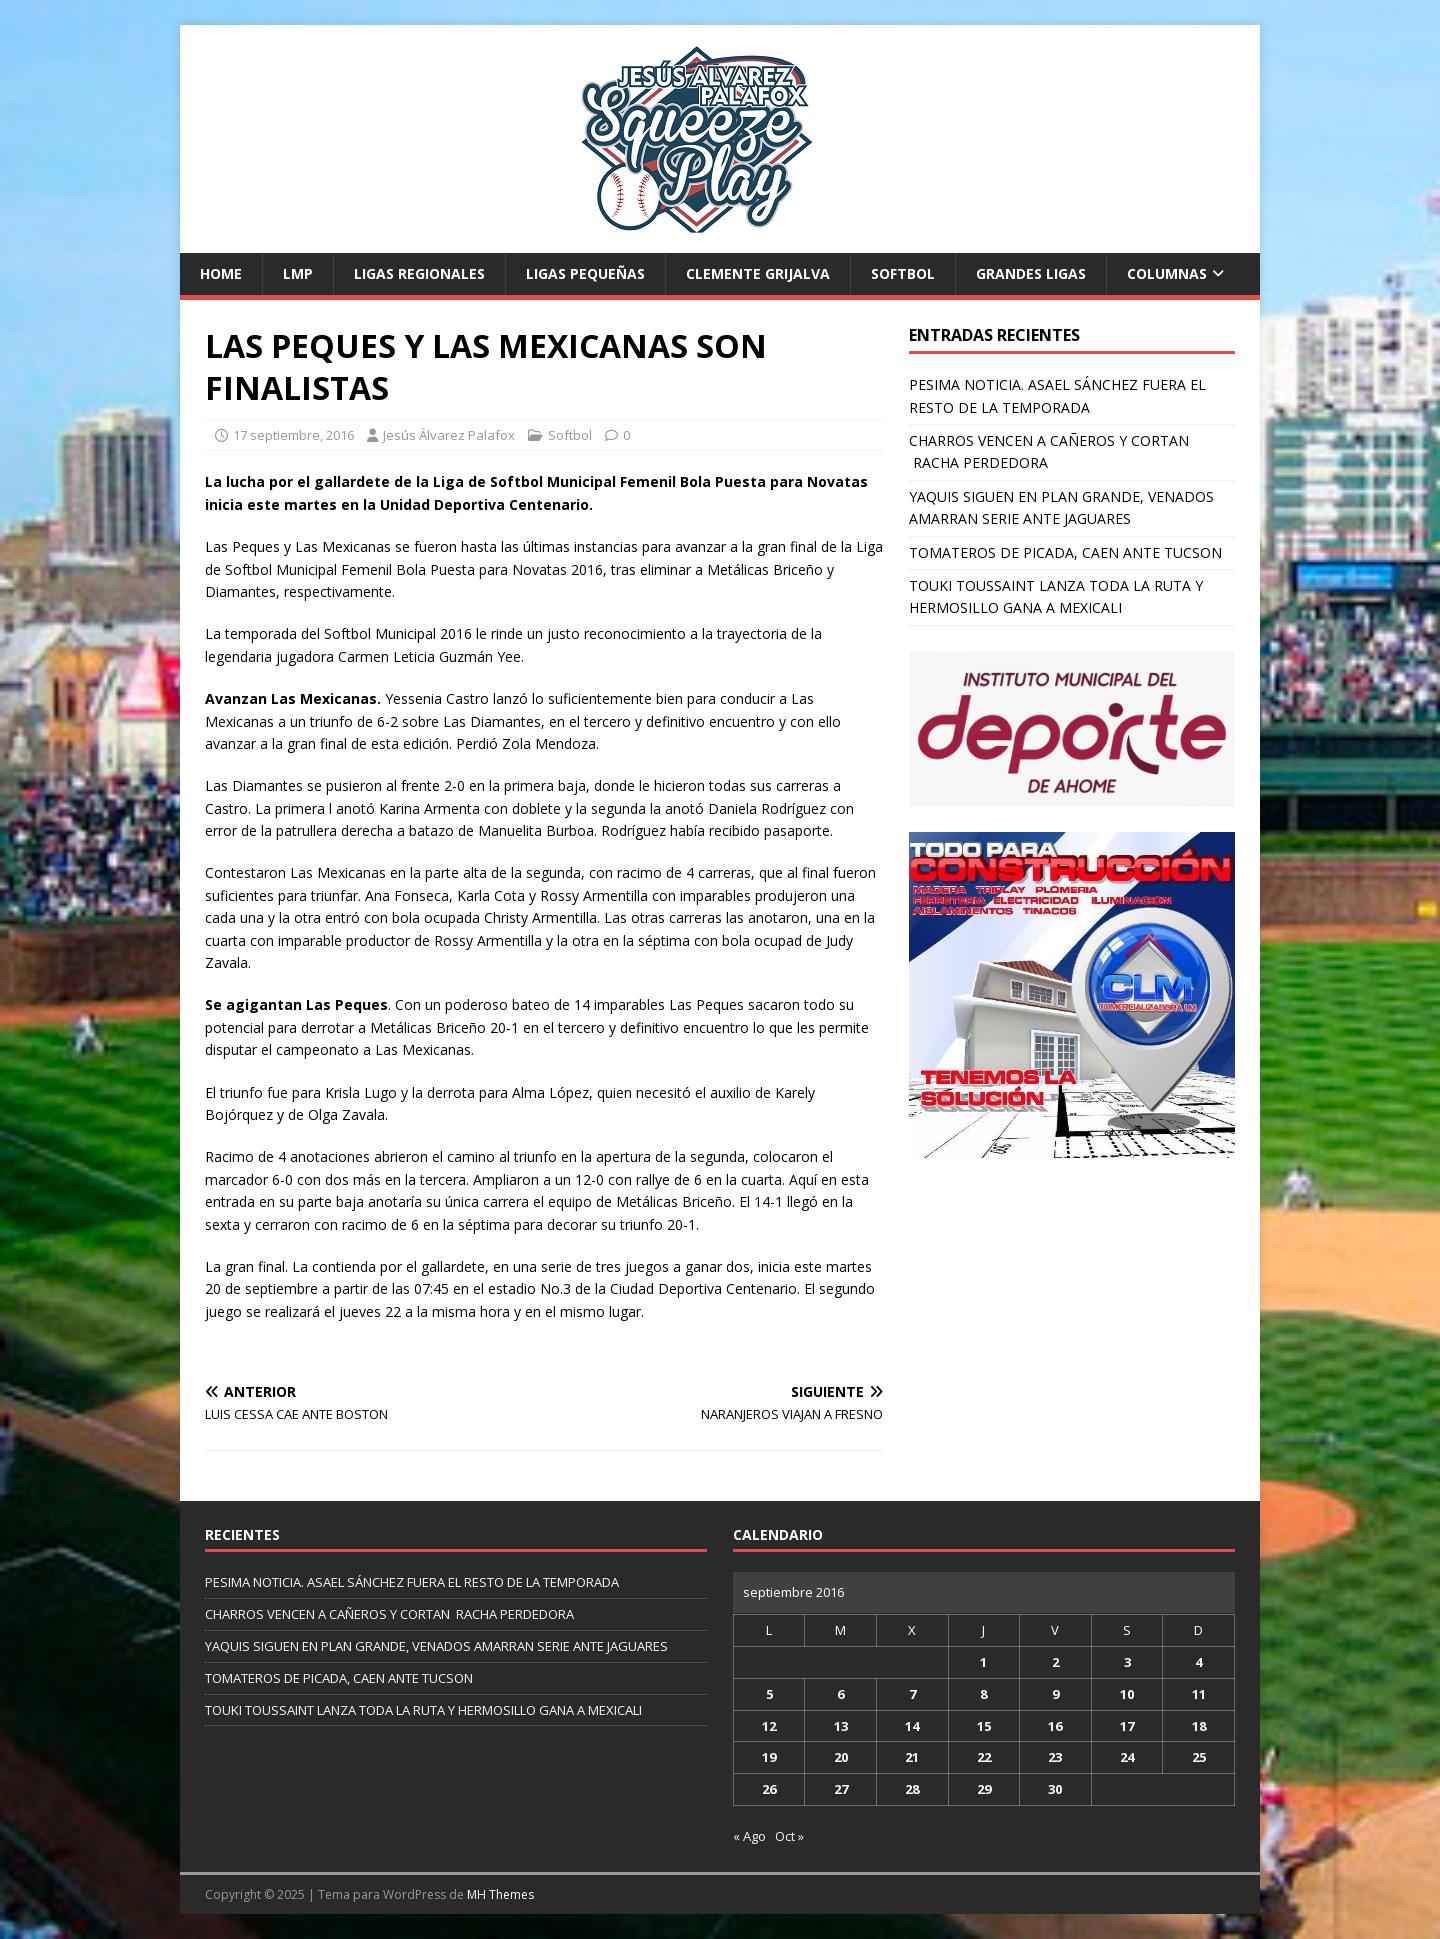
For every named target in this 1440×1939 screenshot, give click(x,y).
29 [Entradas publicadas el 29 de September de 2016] (984, 1789)
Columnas (1167, 273)
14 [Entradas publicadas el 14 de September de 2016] (912, 1726)
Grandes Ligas (1031, 273)
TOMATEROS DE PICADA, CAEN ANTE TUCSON (1065, 552)
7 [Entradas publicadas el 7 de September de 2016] (912, 1694)
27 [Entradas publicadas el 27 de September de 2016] (841, 1789)
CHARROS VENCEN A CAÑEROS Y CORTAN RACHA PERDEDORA (389, 1614)
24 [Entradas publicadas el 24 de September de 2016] (1127, 1757)
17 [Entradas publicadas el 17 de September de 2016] (1127, 1726)
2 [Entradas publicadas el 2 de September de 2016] (1055, 1662)
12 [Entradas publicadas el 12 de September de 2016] (769, 1726)
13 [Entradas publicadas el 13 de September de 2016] (841, 1726)
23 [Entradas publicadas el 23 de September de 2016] (1055, 1757)
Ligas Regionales (419, 273)
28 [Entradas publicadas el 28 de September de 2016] (912, 1789)
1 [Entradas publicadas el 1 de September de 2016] (983, 1662)
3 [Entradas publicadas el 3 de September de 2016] (1127, 1662)
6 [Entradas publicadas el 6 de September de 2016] (840, 1694)
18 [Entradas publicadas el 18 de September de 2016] (1199, 1726)
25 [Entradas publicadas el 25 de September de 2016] (1199, 1757)
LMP (298, 273)
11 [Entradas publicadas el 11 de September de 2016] (1199, 1694)
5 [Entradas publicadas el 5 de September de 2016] (769, 1694)
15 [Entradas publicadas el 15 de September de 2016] (984, 1726)
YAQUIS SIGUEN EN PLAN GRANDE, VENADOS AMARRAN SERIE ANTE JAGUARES (436, 1646)
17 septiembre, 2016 (293, 435)
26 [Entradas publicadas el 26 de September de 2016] (769, 1789)
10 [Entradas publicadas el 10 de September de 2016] (1127, 1694)
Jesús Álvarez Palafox (449, 435)
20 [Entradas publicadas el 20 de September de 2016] (841, 1757)
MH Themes (500, 1894)
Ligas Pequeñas (585, 273)
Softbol (903, 273)
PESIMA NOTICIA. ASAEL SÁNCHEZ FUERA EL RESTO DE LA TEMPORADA (412, 1582)
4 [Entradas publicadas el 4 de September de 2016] (1198, 1662)
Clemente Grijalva (758, 273)
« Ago (749, 1836)
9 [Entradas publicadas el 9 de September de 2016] (1055, 1694)
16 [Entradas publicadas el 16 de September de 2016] (1055, 1726)
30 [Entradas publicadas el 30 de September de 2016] (1055, 1789)
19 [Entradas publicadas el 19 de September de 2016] (769, 1757)
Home (221, 273)
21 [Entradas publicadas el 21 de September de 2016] (912, 1757)
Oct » (789, 1836)
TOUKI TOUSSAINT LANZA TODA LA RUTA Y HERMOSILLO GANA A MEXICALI (423, 1710)
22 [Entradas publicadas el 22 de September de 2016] (984, 1757)
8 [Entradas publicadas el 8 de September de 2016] (983, 1694)
